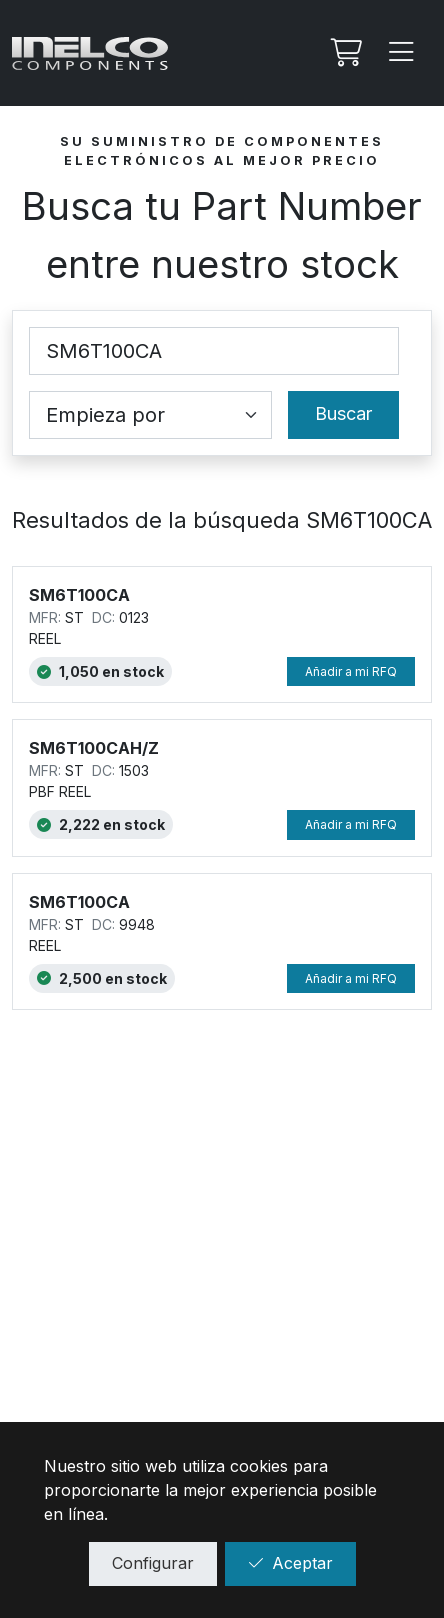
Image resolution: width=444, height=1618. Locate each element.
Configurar (153, 1563)
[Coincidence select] (150, 415)
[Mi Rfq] (344, 53)
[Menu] (402, 53)
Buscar (343, 413)
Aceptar (290, 1563)
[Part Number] (214, 351)
